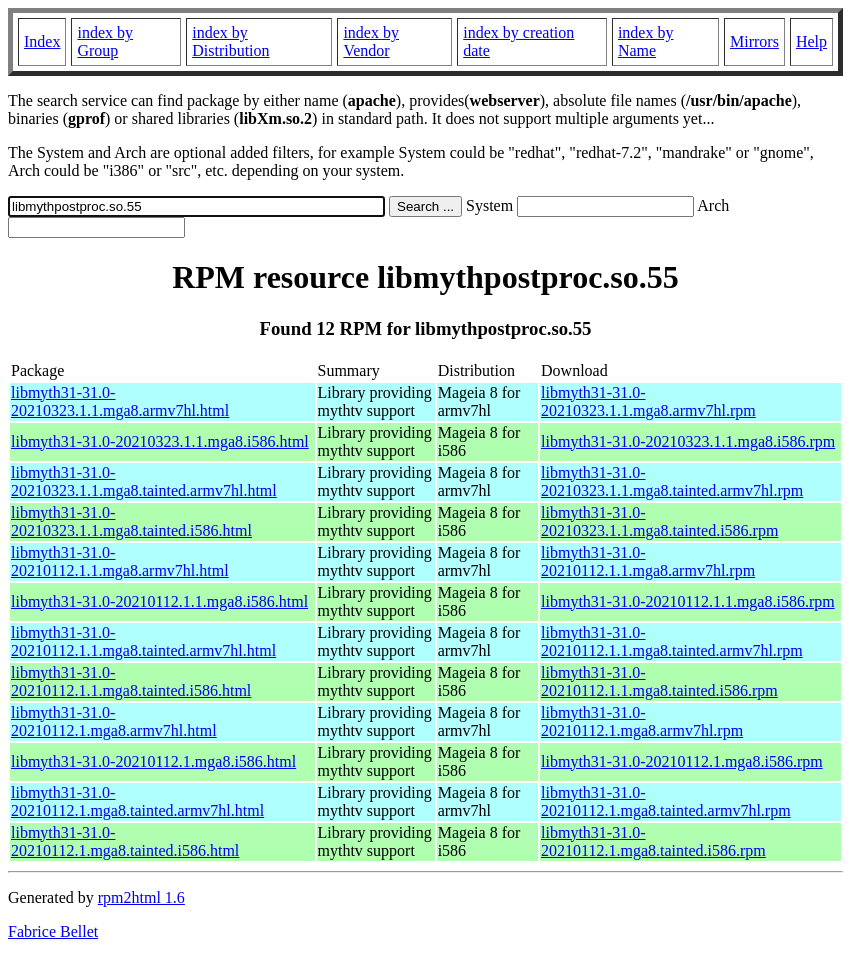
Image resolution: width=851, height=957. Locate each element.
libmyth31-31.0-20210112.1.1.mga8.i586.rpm (688, 601)
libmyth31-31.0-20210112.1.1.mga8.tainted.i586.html (131, 681)
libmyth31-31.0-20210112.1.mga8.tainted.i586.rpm (653, 841)
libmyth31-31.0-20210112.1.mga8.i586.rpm (682, 761)
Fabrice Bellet (53, 931)
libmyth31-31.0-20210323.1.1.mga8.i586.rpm (688, 441)
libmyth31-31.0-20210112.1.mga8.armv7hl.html (114, 721)
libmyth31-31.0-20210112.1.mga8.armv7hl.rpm (642, 721)
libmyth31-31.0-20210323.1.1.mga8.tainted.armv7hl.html (144, 481)
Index (42, 41)
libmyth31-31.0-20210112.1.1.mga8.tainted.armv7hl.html (143, 641)
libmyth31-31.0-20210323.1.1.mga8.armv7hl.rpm (648, 401)
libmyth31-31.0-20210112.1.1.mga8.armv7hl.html (120, 561)
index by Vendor (371, 41)
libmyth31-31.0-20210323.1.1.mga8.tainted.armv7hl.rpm (672, 481)
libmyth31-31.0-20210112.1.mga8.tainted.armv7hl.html (137, 801)
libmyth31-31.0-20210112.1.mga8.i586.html (153, 761)
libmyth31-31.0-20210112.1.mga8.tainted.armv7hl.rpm (666, 801)
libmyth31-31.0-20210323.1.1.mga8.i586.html (160, 441)
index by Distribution (230, 41)
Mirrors (754, 41)
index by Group (105, 41)
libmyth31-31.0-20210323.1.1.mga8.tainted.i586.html (131, 521)
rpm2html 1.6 (141, 897)
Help (811, 41)
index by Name (646, 41)
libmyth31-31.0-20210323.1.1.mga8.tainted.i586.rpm (659, 521)
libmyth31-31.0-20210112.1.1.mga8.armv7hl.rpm (648, 561)
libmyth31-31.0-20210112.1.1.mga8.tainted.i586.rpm (659, 681)
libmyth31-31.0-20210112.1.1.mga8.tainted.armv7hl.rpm (672, 641)
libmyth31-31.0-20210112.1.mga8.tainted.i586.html (125, 841)
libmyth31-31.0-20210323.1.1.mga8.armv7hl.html (120, 401)
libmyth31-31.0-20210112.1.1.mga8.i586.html (159, 601)
